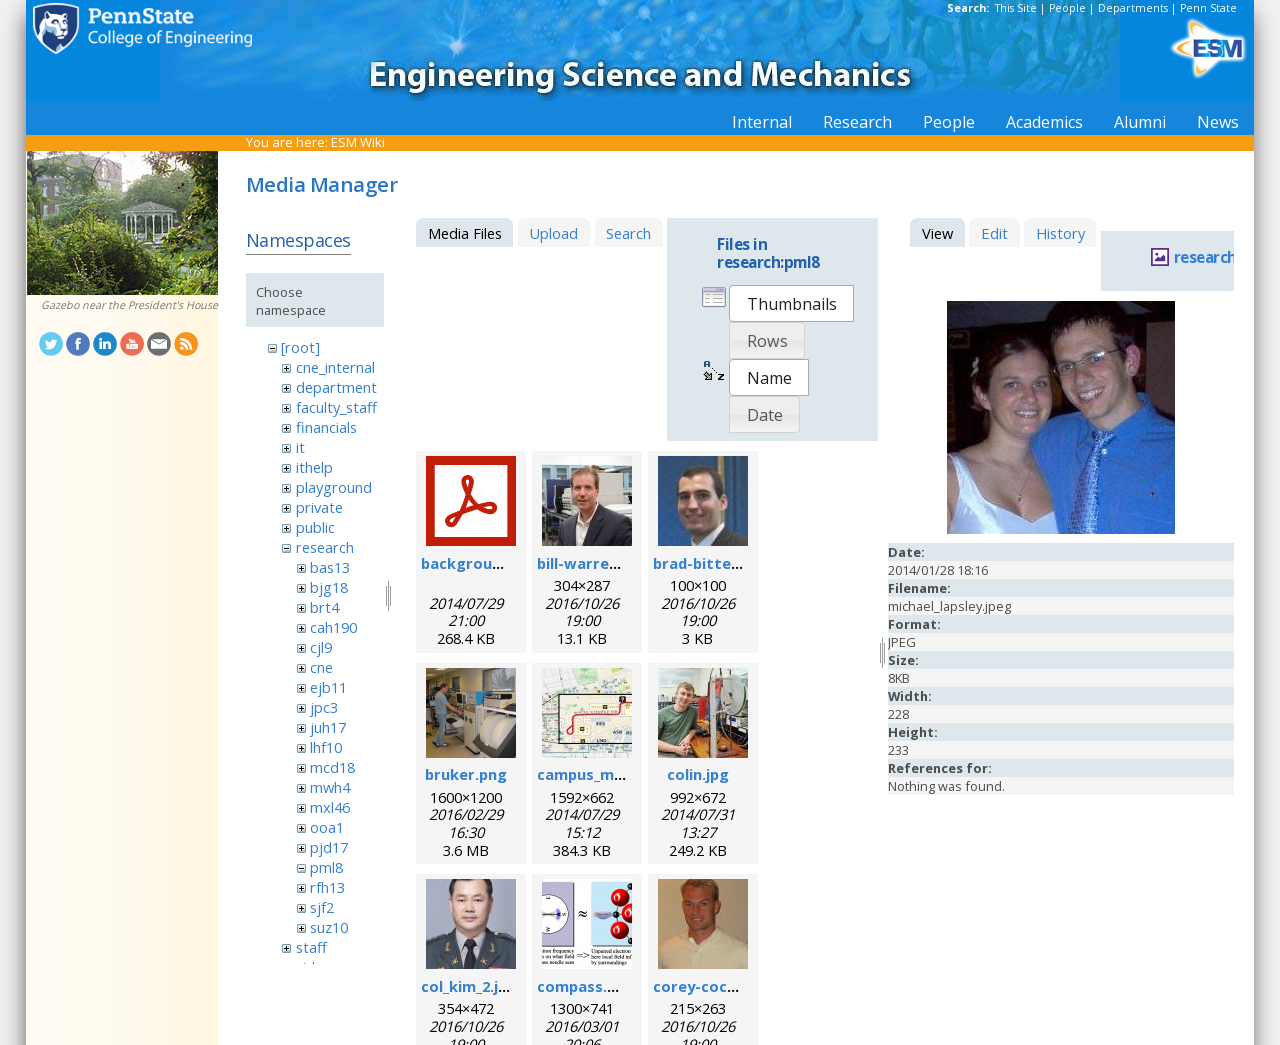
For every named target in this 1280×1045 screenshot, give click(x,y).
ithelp (314, 467)
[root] (300, 347)
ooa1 (327, 827)
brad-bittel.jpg (707, 563)
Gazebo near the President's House (129, 305)
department (336, 387)
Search (628, 233)
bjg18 (329, 587)
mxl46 (330, 807)
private (319, 507)
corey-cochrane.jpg (725, 986)
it (300, 447)
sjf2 (322, 907)
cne (321, 667)
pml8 (326, 867)
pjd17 (329, 847)
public (315, 527)
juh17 (328, 727)
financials (326, 427)
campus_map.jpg (598, 774)
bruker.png (466, 774)
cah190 (333, 627)
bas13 (330, 567)
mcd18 (332, 767)
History (1060, 233)
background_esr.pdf (495, 563)
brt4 (324, 607)
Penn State (1208, 8)
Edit (994, 233)
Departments (1133, 8)
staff (311, 947)
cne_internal (335, 367)
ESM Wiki (358, 142)
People (1067, 8)
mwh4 (330, 787)
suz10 (329, 927)
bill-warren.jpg (591, 563)
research (325, 547)
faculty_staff (336, 407)
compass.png (586, 986)
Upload (553, 233)
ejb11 (328, 687)
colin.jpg (698, 774)
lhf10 (326, 747)
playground (334, 487)
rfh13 (327, 887)
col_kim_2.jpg (469, 986)
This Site (1016, 8)
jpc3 (324, 707)
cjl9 (321, 647)
